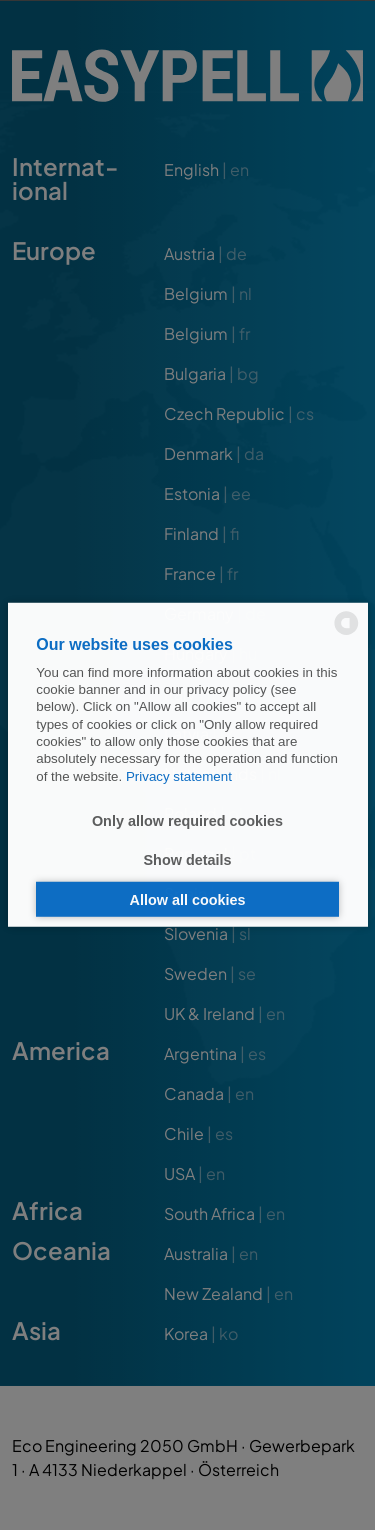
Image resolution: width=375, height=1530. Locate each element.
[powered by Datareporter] (346, 633)
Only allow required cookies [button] (187, 820)
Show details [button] (188, 860)
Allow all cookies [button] (188, 899)
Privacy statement (179, 775)
